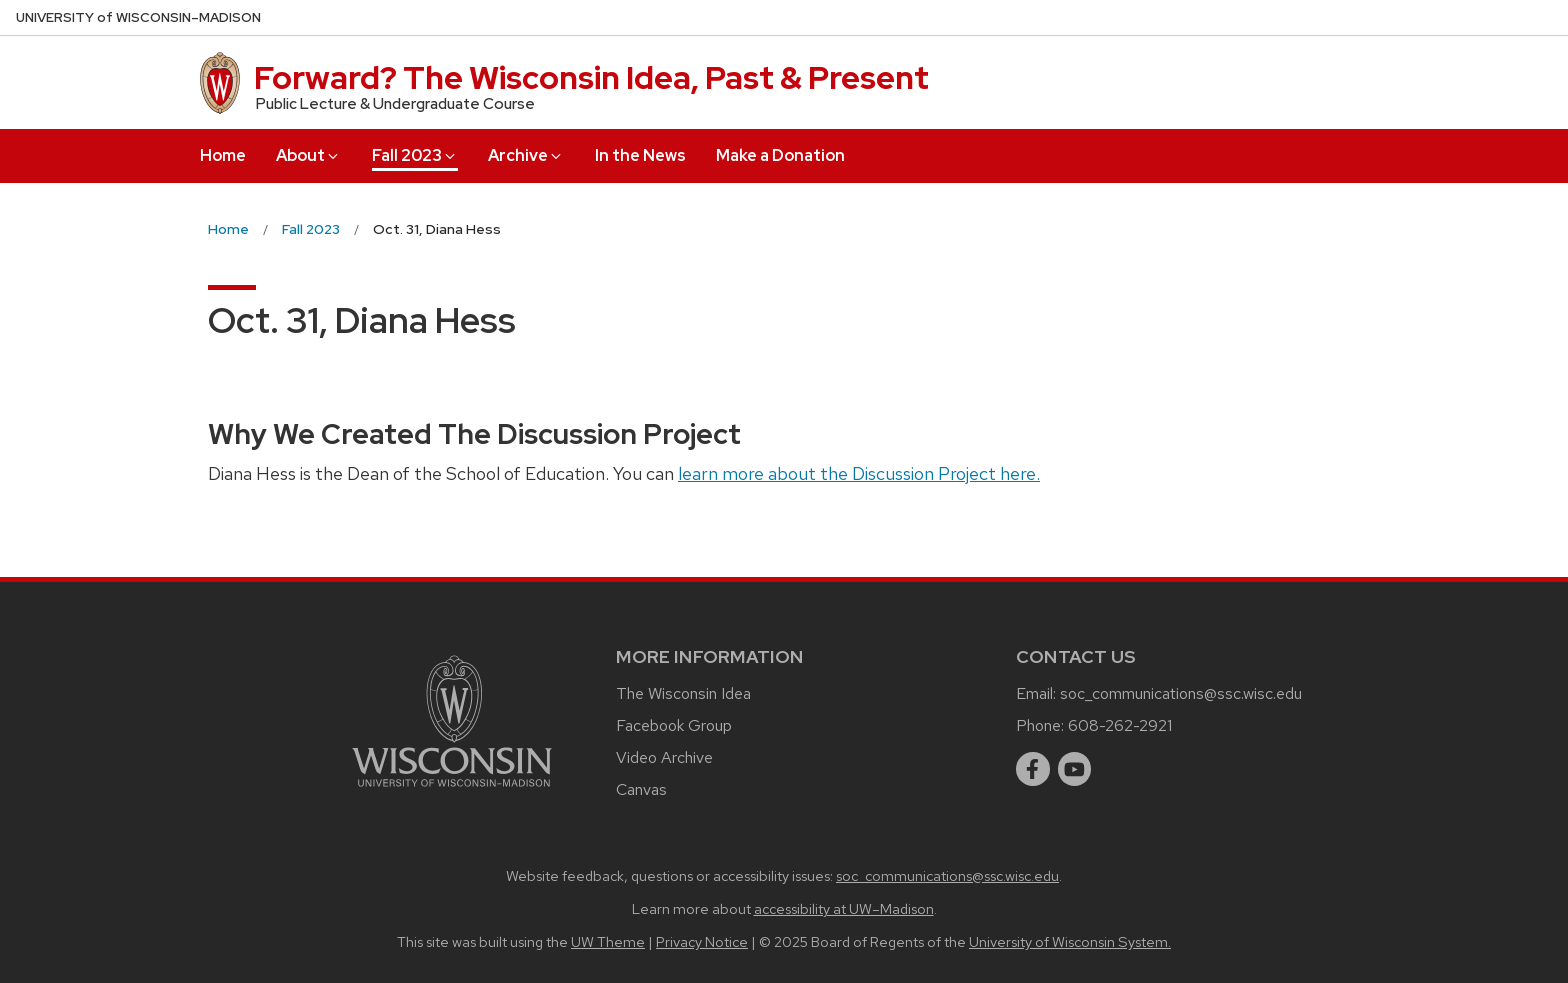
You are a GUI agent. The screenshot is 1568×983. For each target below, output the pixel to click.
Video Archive (664, 757)
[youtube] (1075, 769)
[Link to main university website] (452, 790)
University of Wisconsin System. (1070, 941)
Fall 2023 (415, 155)
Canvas (641, 789)
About (308, 155)
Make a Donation (780, 155)
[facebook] (1033, 769)
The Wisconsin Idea (683, 693)
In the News (640, 155)
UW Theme (608, 941)
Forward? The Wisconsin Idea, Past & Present (591, 77)
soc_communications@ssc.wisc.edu (1181, 693)
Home (223, 155)
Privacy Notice (702, 941)
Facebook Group (674, 725)
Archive (526, 155)
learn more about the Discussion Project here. (859, 473)
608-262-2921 (1120, 725)
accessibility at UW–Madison (844, 908)
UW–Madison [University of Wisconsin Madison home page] (138, 17)
